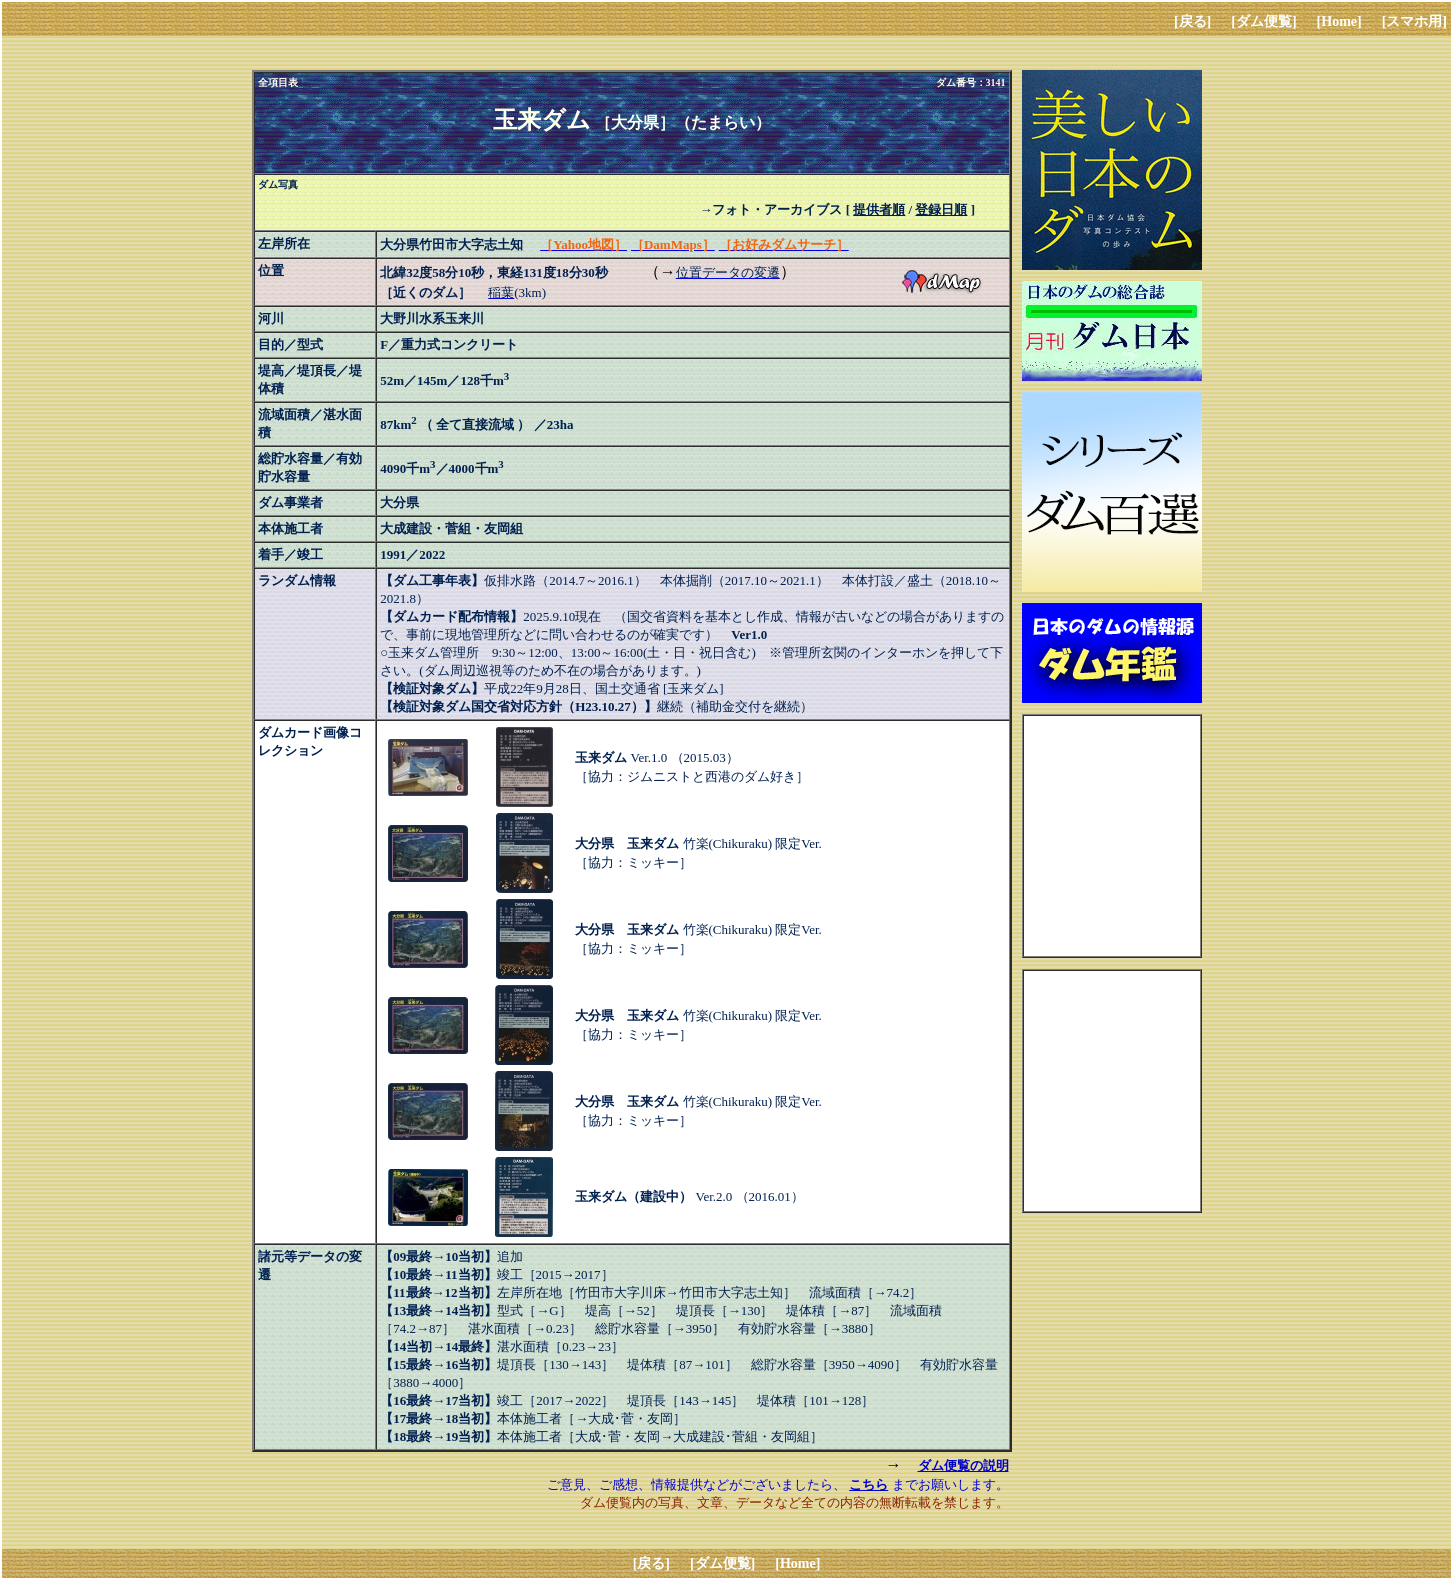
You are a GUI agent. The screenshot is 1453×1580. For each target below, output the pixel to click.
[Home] (1339, 21)
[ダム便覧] (1263, 21)
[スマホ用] (1414, 21)
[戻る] (1192, 21)
